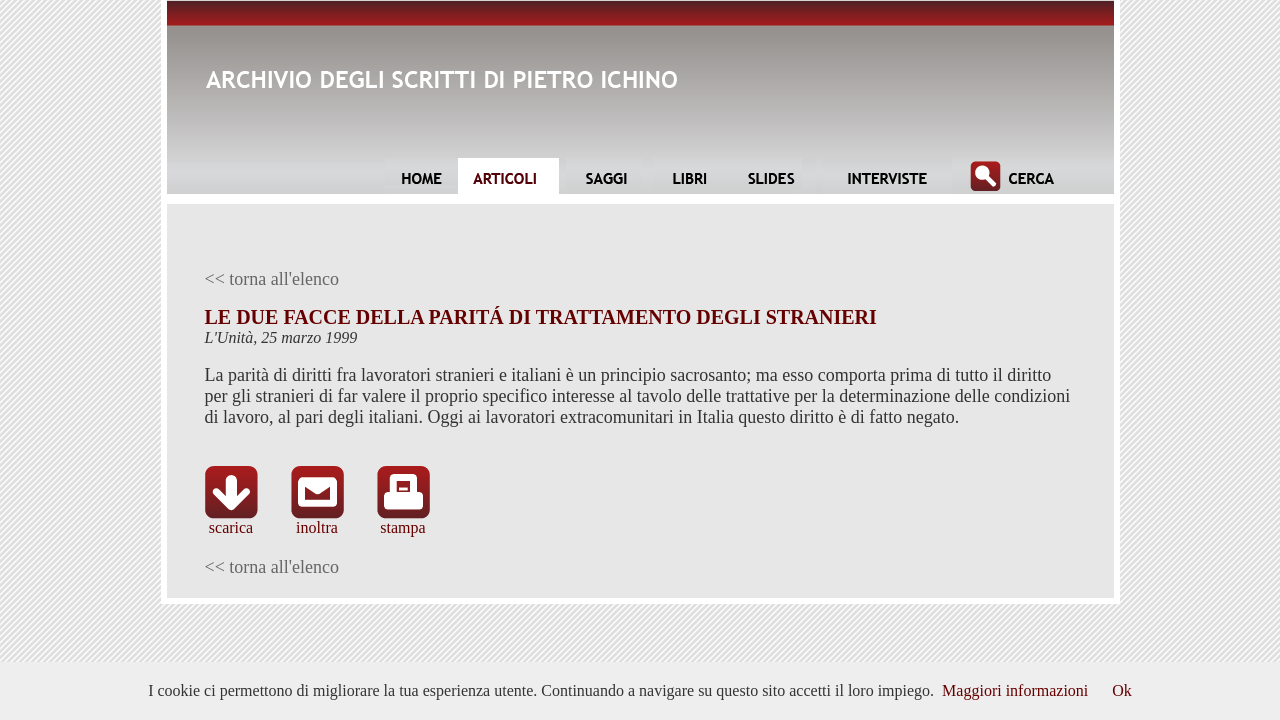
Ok (1122, 690)
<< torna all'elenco (272, 279)
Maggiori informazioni (1015, 690)
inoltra (317, 520)
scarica (231, 520)
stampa (403, 520)
